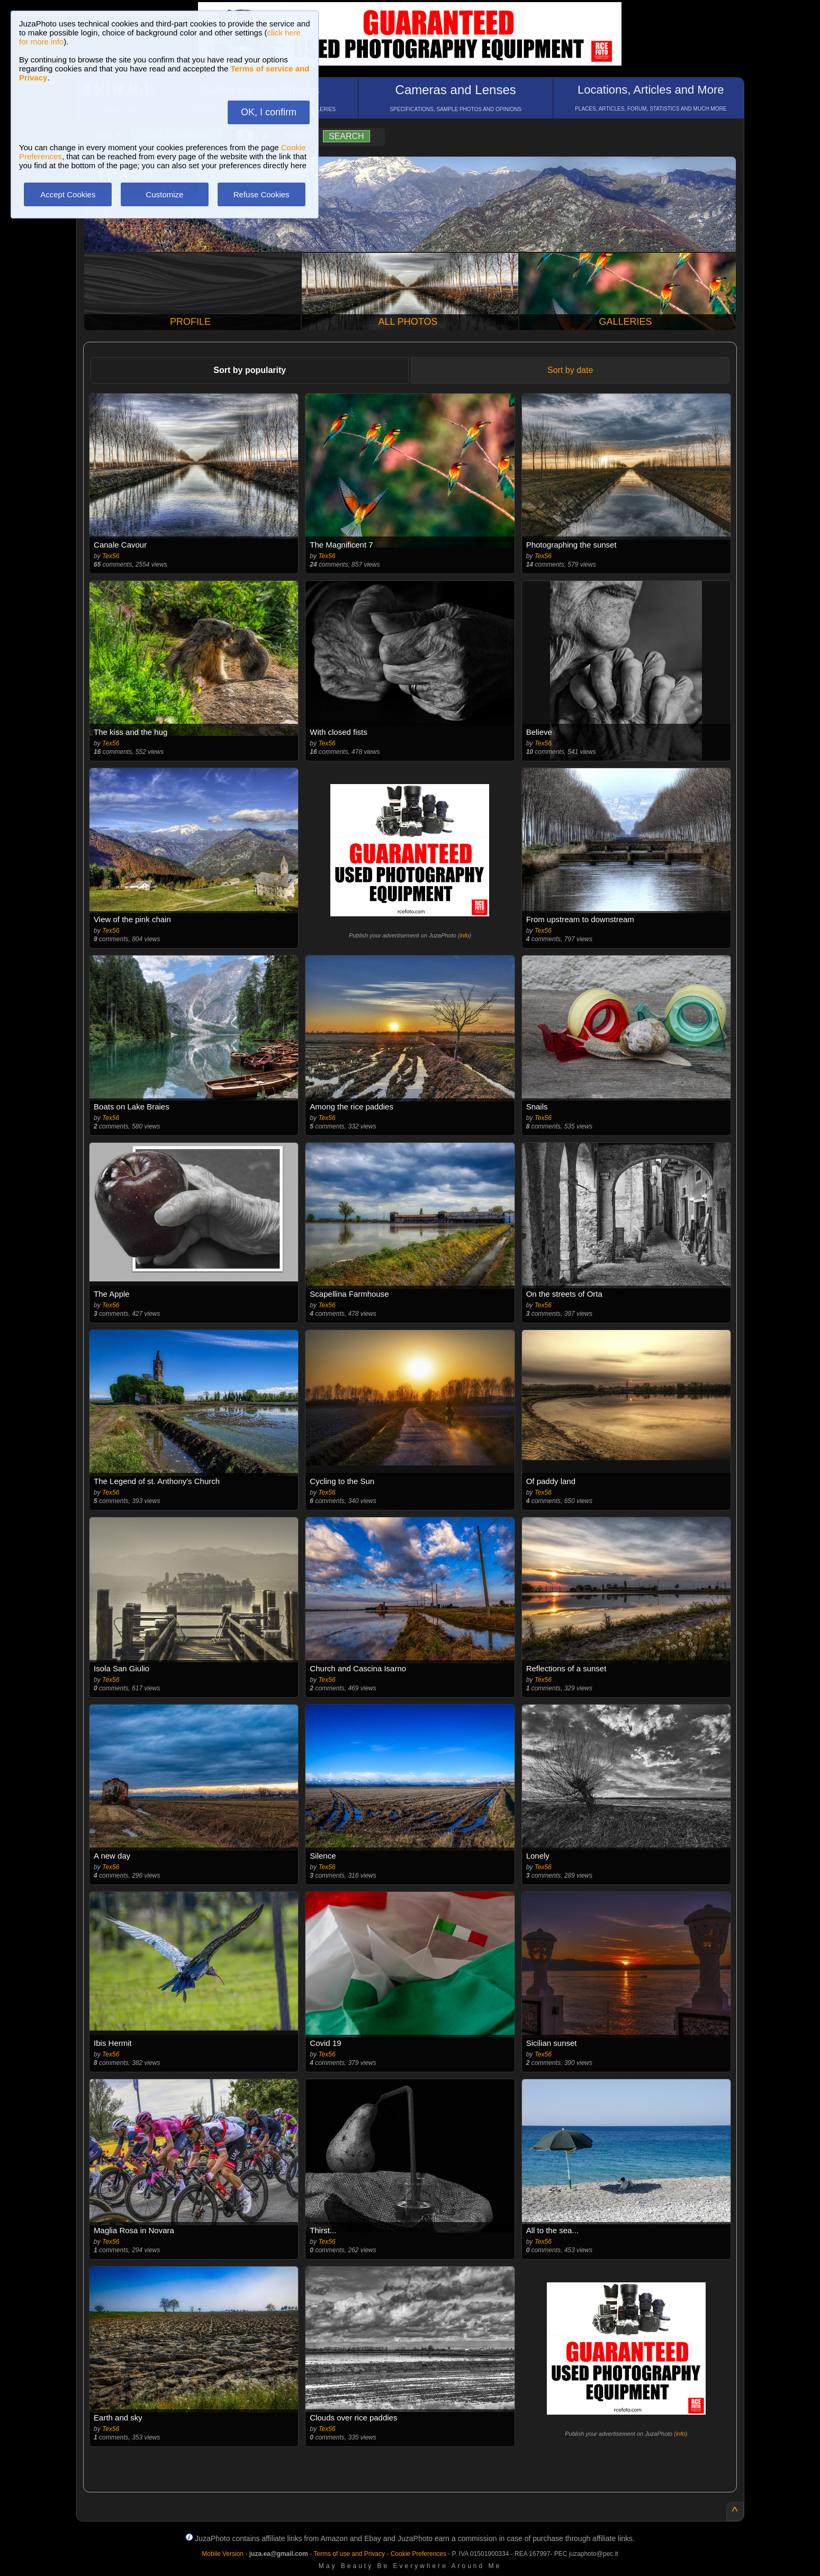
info (465, 935)
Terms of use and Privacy (349, 2553)
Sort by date (570, 370)
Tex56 (110, 556)
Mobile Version (223, 2553)
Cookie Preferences (418, 2553)
